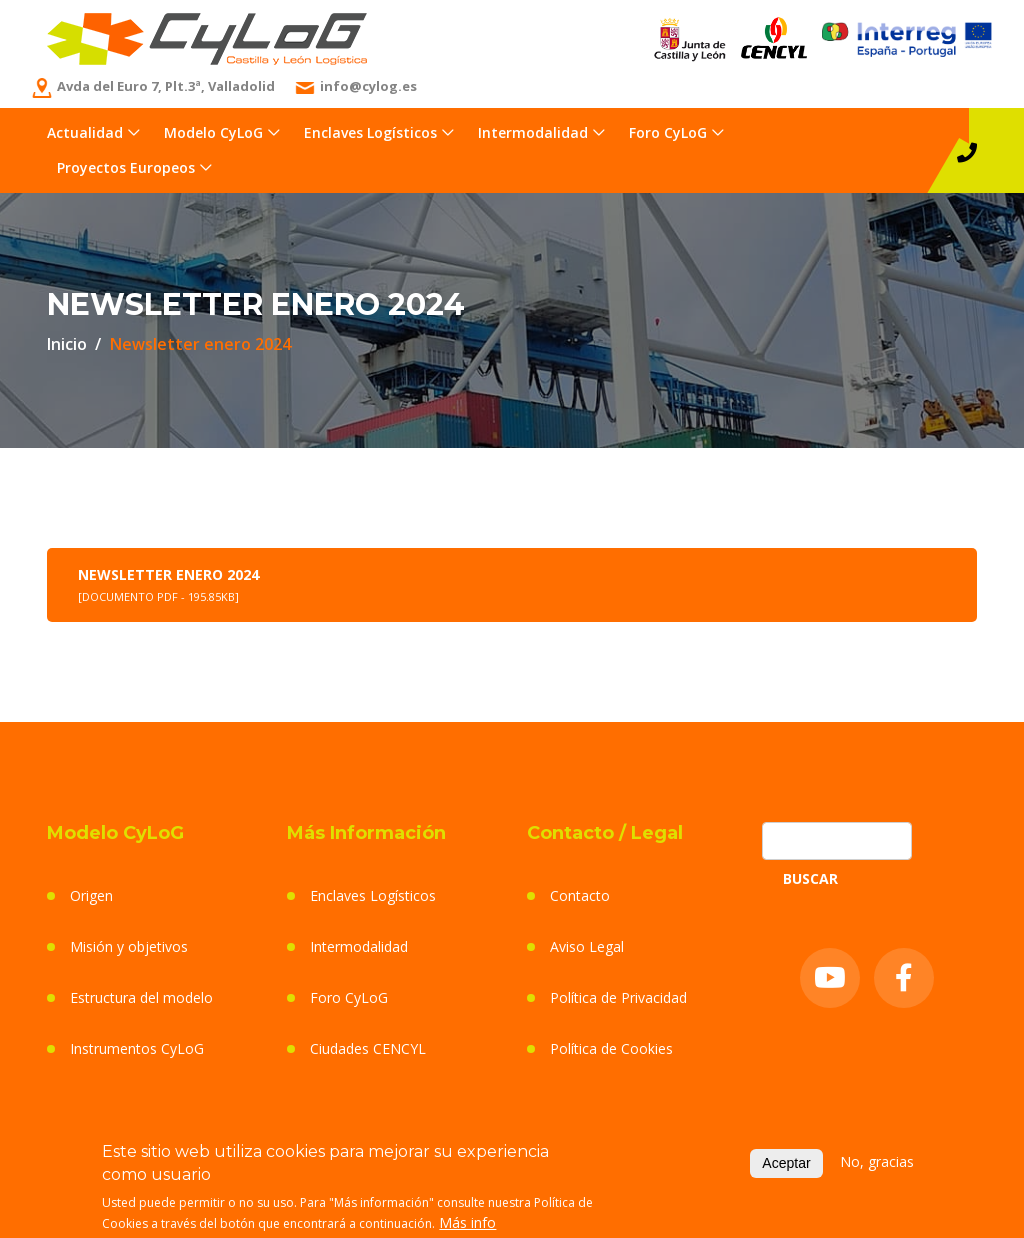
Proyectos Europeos (126, 167)
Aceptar (786, 1166)
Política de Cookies (611, 1048)
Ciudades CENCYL (368, 1048)
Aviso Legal (587, 946)
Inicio (67, 344)
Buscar (810, 878)
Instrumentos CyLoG (137, 1048)
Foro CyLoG (668, 132)
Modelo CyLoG (213, 132)
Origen (91, 895)
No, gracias (877, 1164)
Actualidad (85, 132)
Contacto (580, 895)
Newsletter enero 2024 (168, 584)
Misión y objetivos (129, 946)
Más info (467, 1225)
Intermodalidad (533, 132)
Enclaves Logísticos (370, 132)
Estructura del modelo (141, 997)
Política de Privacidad (618, 997)
